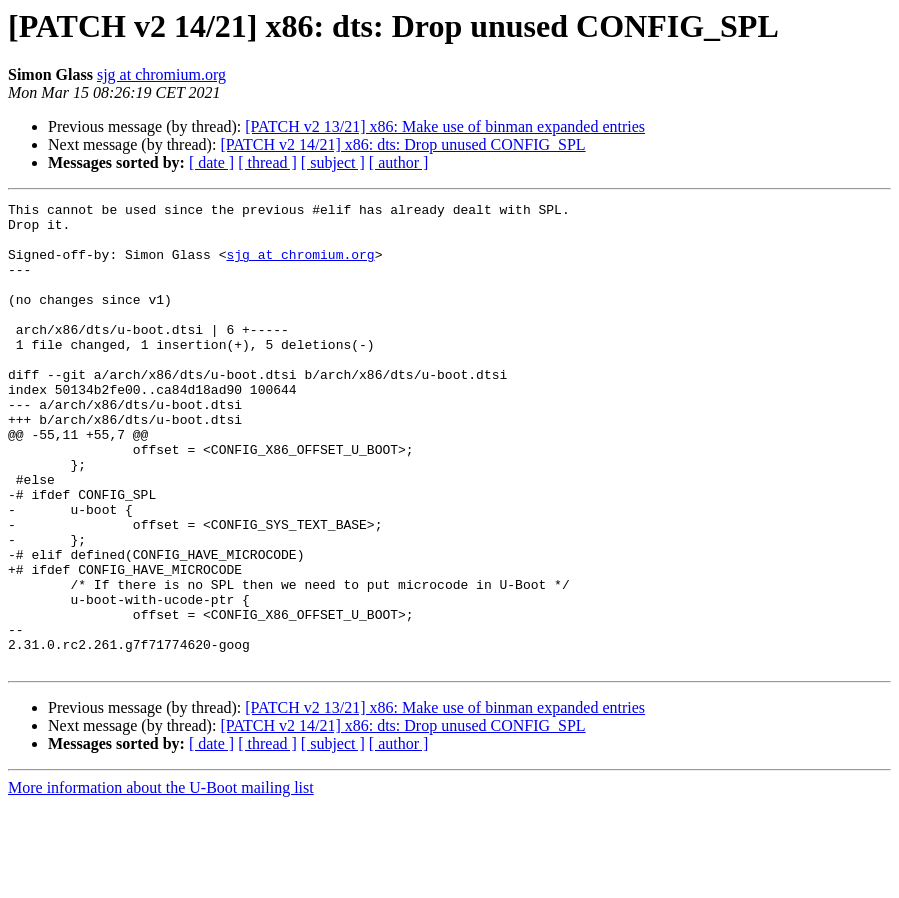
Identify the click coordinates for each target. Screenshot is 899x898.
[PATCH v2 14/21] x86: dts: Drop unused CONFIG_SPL (402, 144)
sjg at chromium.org (161, 74)
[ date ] (211, 162)
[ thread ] (267, 162)
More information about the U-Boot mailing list (161, 880)
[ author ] (399, 162)
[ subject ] (333, 162)
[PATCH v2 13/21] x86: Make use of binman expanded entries (445, 126)
